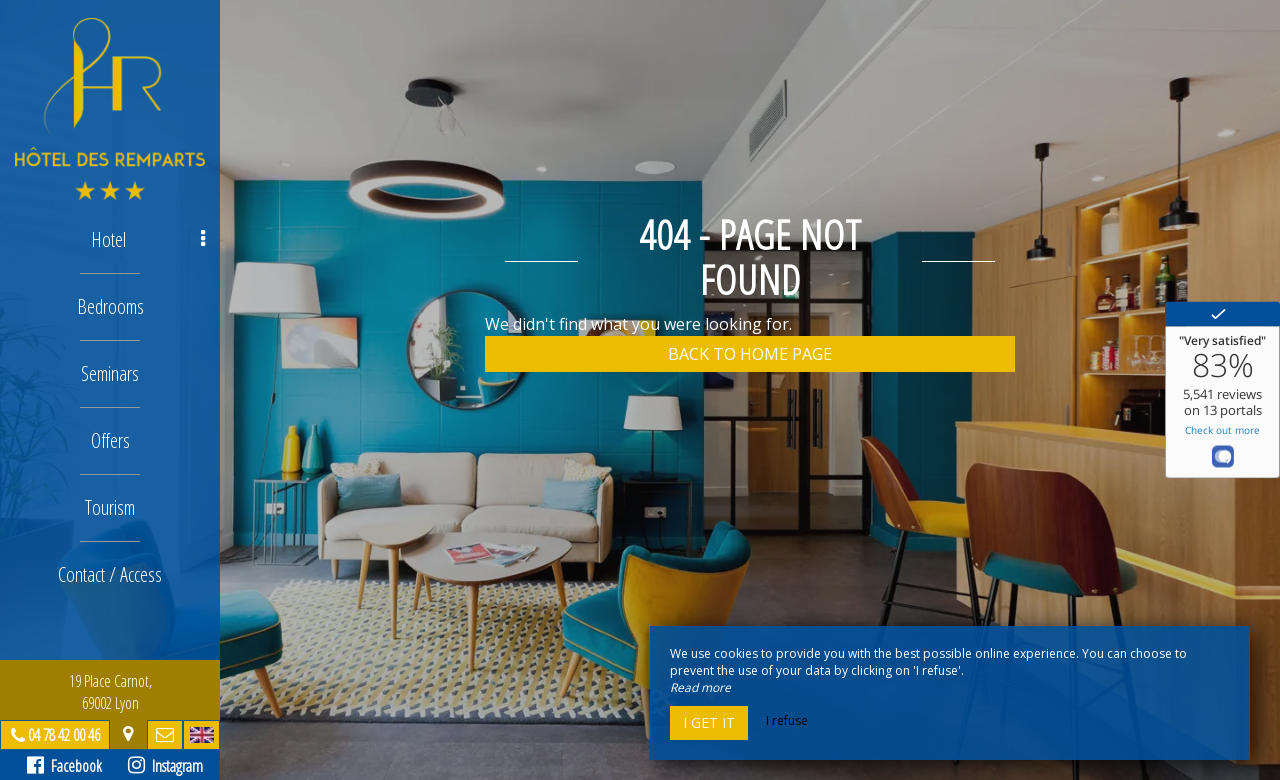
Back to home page (750, 354)
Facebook (64, 766)
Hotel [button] (148, 239)
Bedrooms (110, 306)
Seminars (110, 373)
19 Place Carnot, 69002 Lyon (110, 692)
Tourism (110, 507)
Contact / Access (110, 574)
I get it (709, 722)
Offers (110, 440)
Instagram (165, 766)
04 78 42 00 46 (64, 735)
